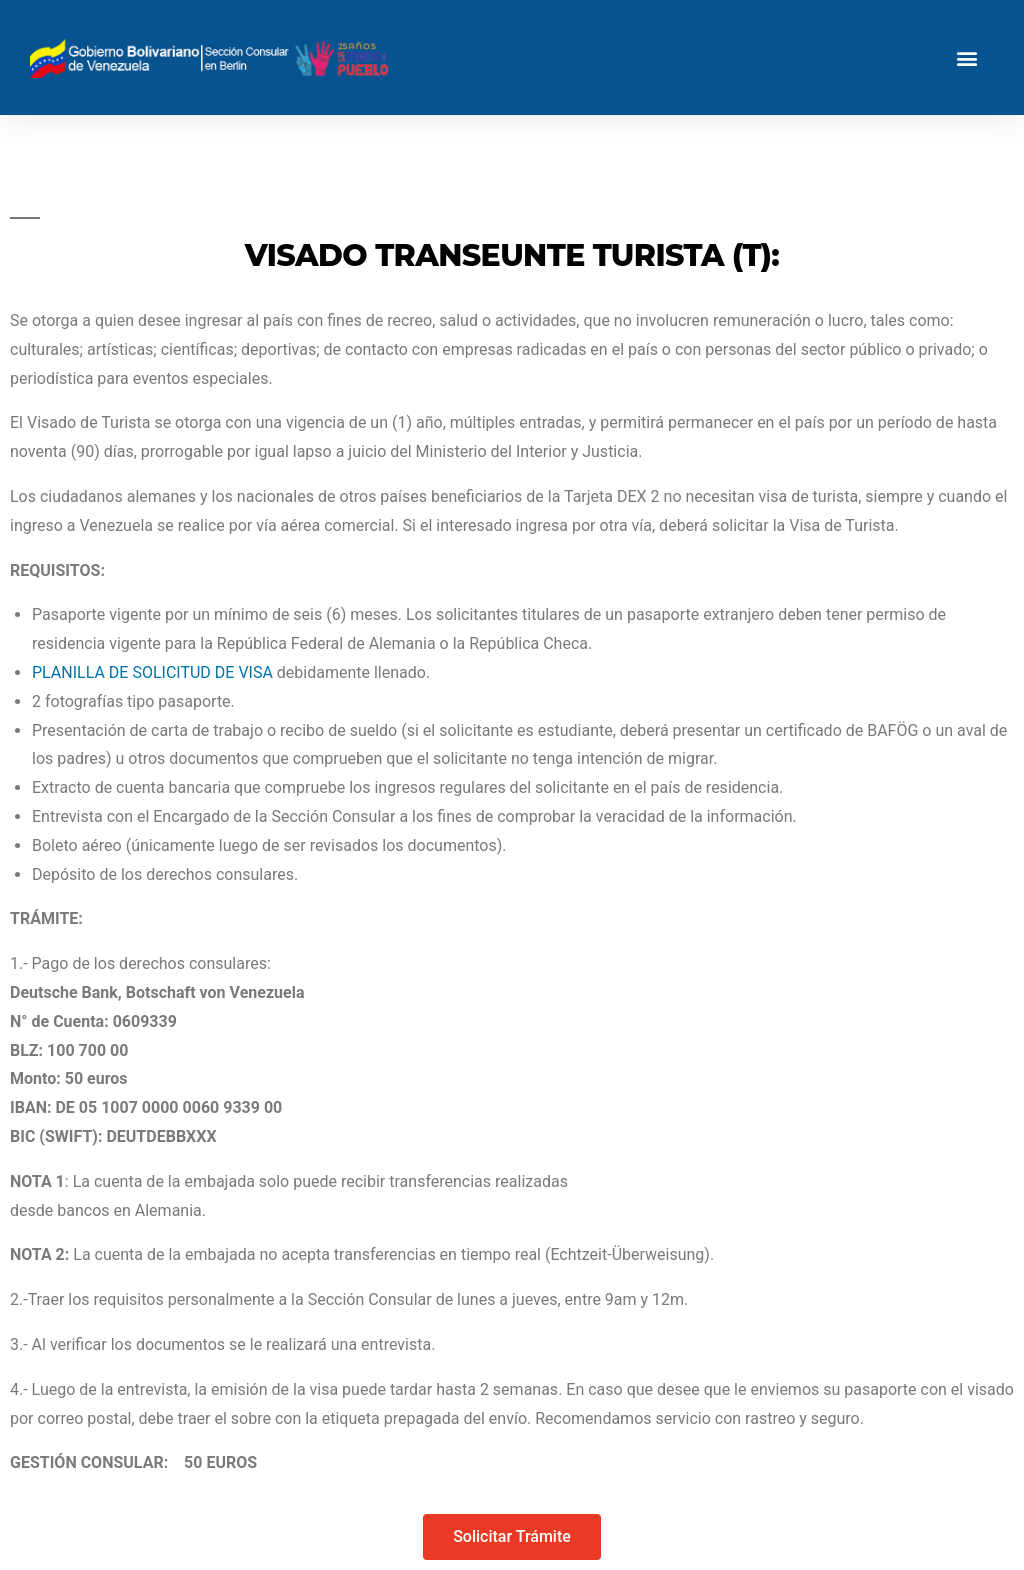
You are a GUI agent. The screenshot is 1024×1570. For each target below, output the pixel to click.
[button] (967, 57)
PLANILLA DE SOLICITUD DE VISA (152, 672)
